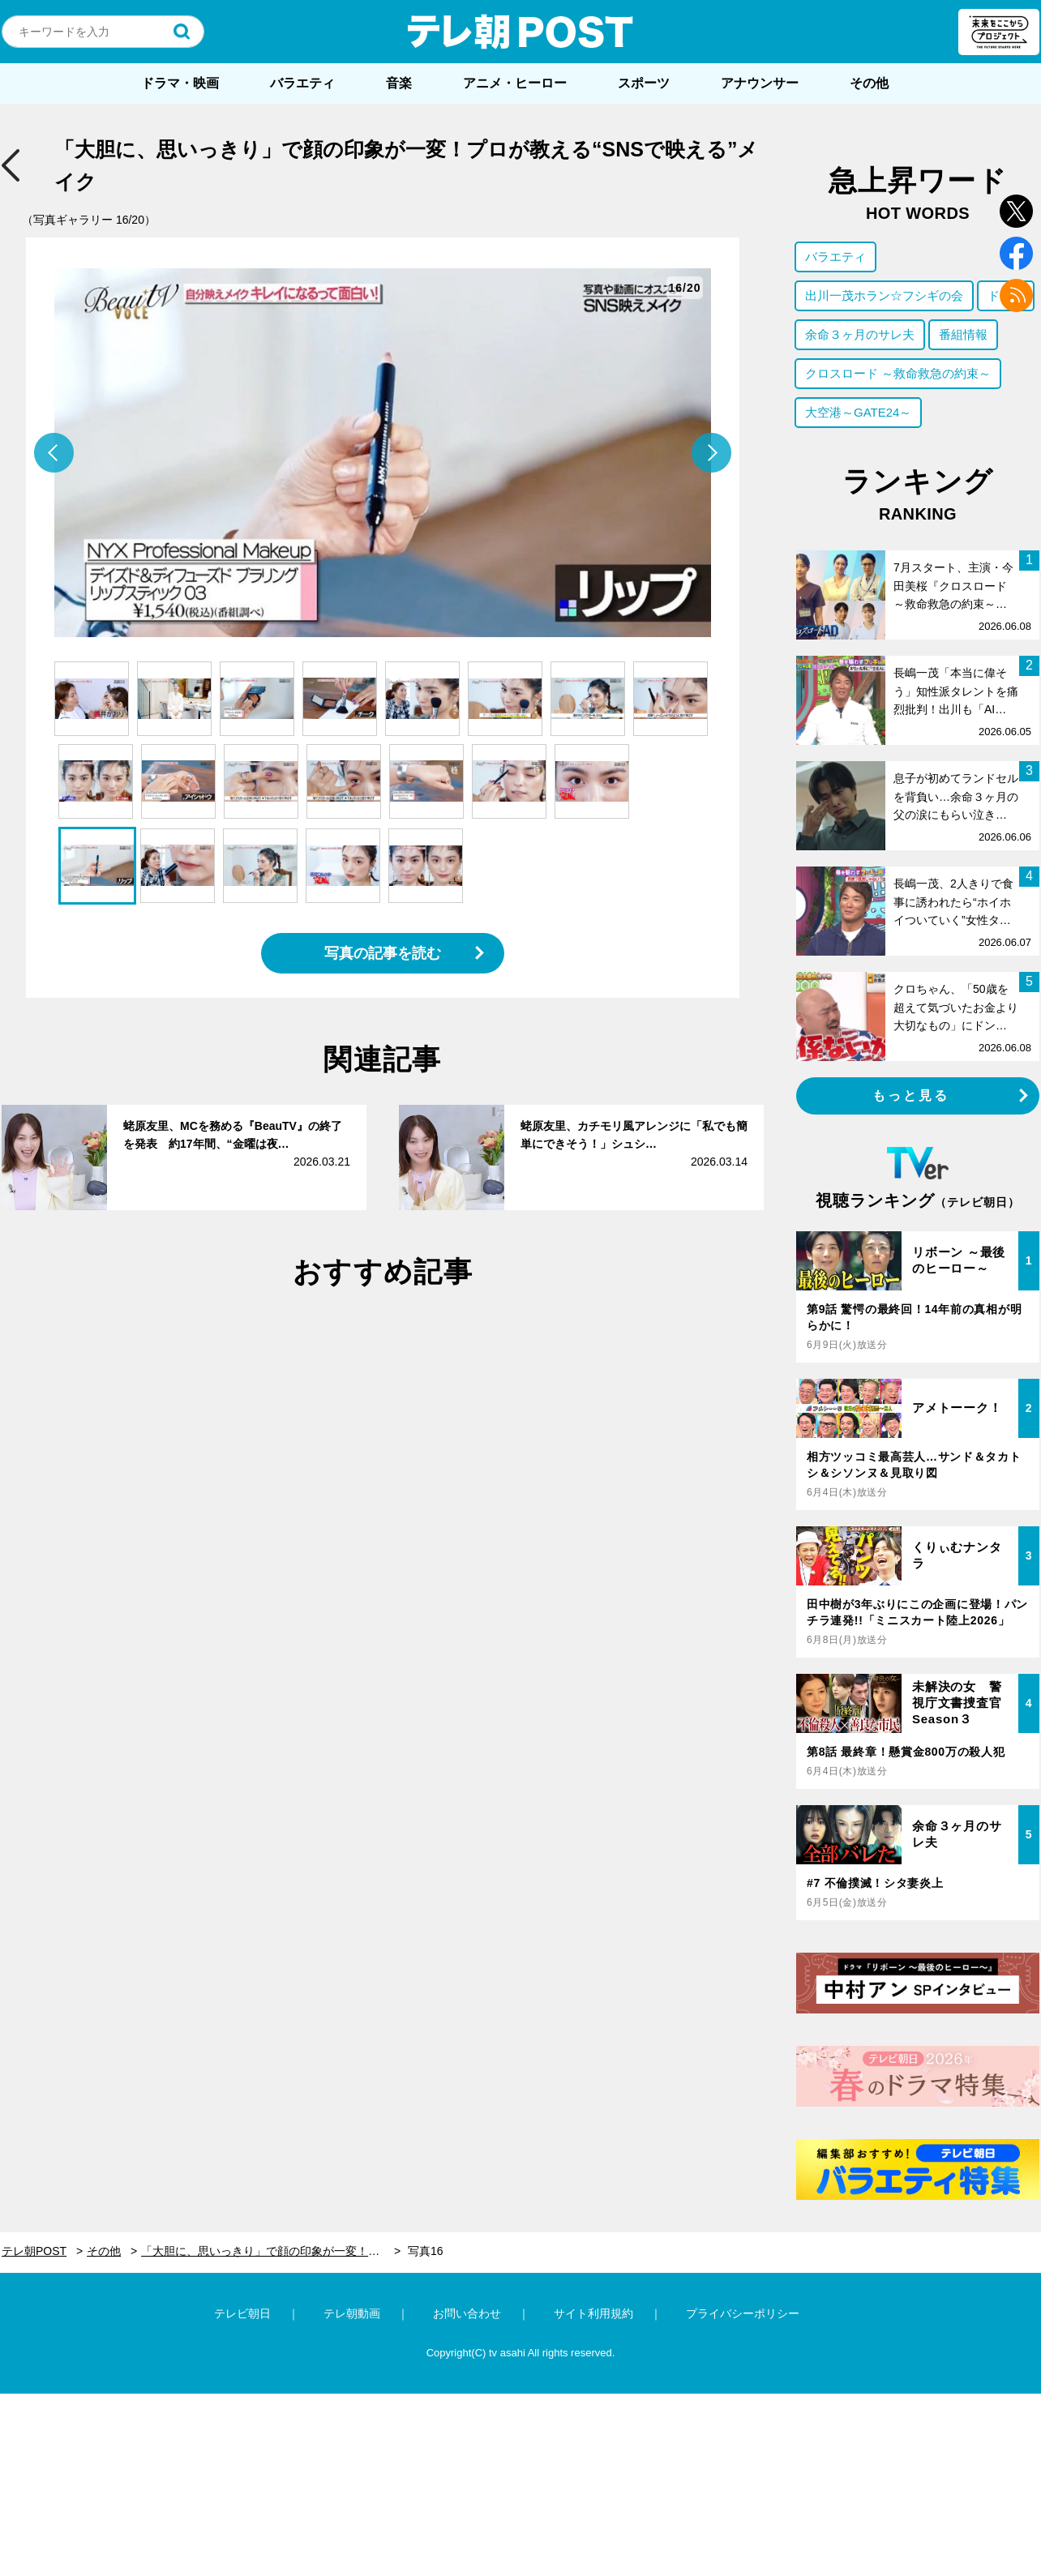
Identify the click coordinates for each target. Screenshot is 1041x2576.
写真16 (425, 2250)
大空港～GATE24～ (858, 412)
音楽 (399, 83)
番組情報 (963, 334)
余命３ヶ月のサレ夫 (860, 334)
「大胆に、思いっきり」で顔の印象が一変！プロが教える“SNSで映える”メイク (271, 2250)
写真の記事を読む (382, 953)
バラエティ (302, 83)
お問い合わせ (467, 2313)
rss (1016, 295)
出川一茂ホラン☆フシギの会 (884, 295)
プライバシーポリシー (742, 2313)
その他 (869, 83)
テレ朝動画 (351, 2313)
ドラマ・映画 (180, 83)
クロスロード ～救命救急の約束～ (898, 373)
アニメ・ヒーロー (515, 83)
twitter (1016, 211)
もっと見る (911, 1095)
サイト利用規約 (593, 2313)
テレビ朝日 (242, 2313)
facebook (1016, 253)
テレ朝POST (520, 31)
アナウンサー (760, 83)
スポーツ (644, 83)
